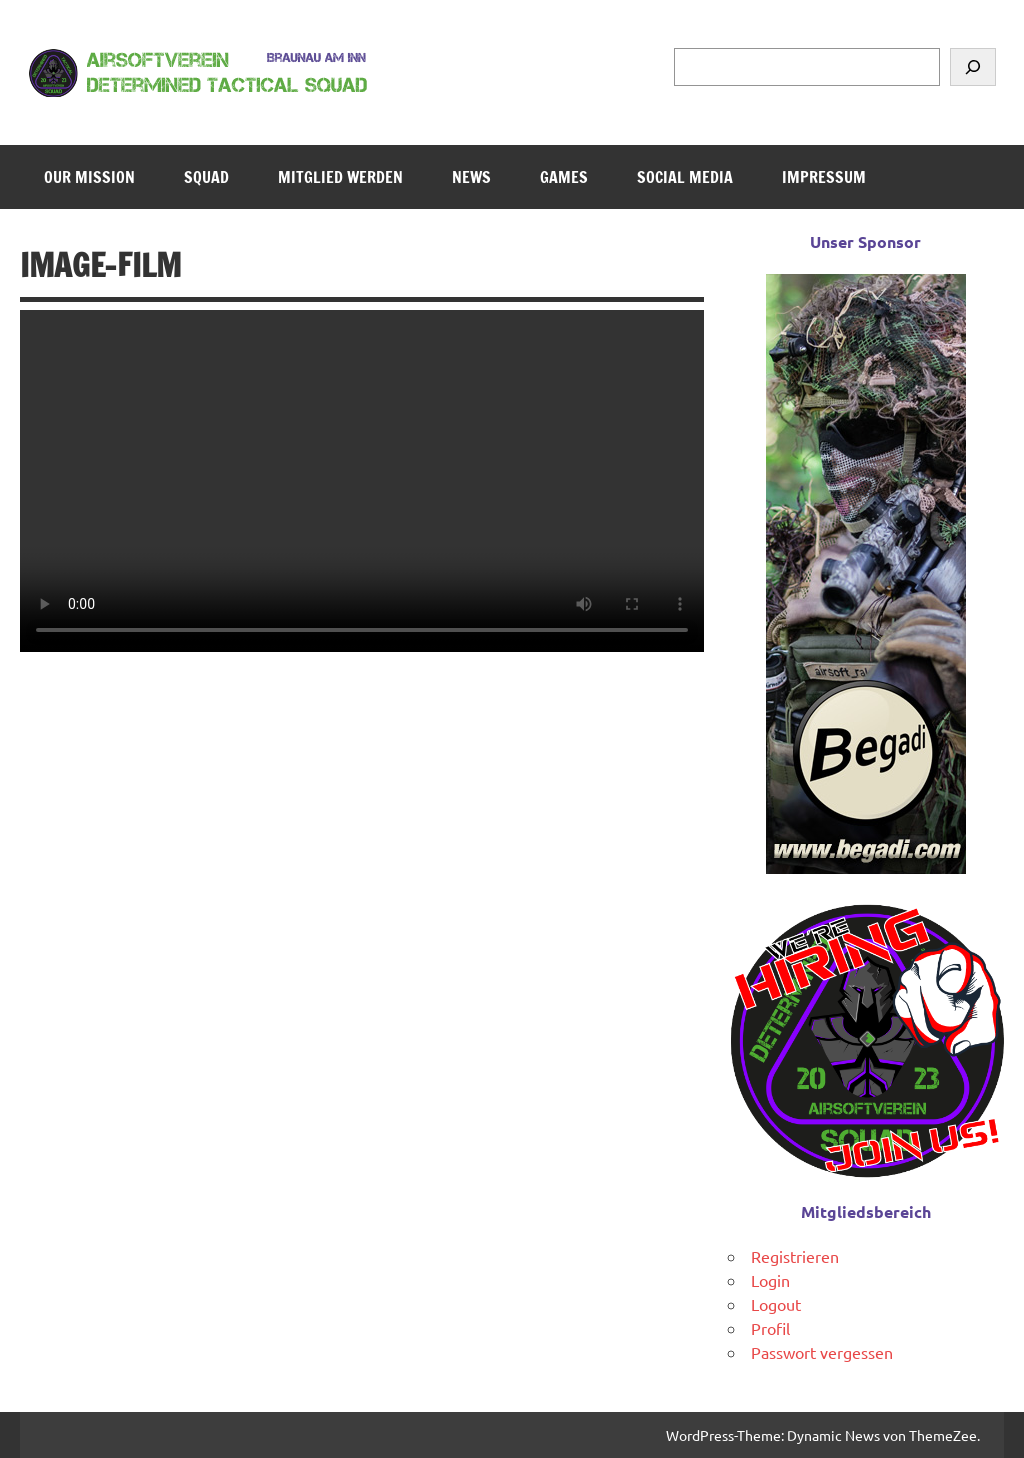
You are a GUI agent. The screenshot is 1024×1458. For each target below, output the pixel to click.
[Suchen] (973, 67)
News (471, 177)
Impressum (824, 177)
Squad (206, 177)
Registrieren (795, 1256)
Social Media (685, 177)
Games (564, 177)
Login (770, 1280)
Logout (776, 1304)
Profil (770, 1328)
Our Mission (89, 177)
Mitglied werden (340, 177)
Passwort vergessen (822, 1352)
